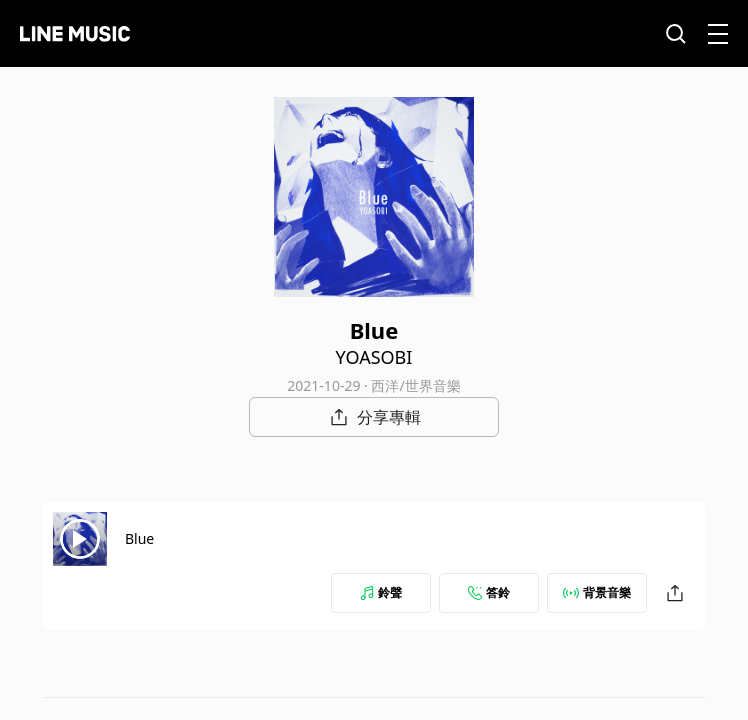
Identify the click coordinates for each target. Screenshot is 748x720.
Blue (139, 538)
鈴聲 (381, 592)
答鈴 (489, 592)
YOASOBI (374, 357)
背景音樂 (597, 592)
